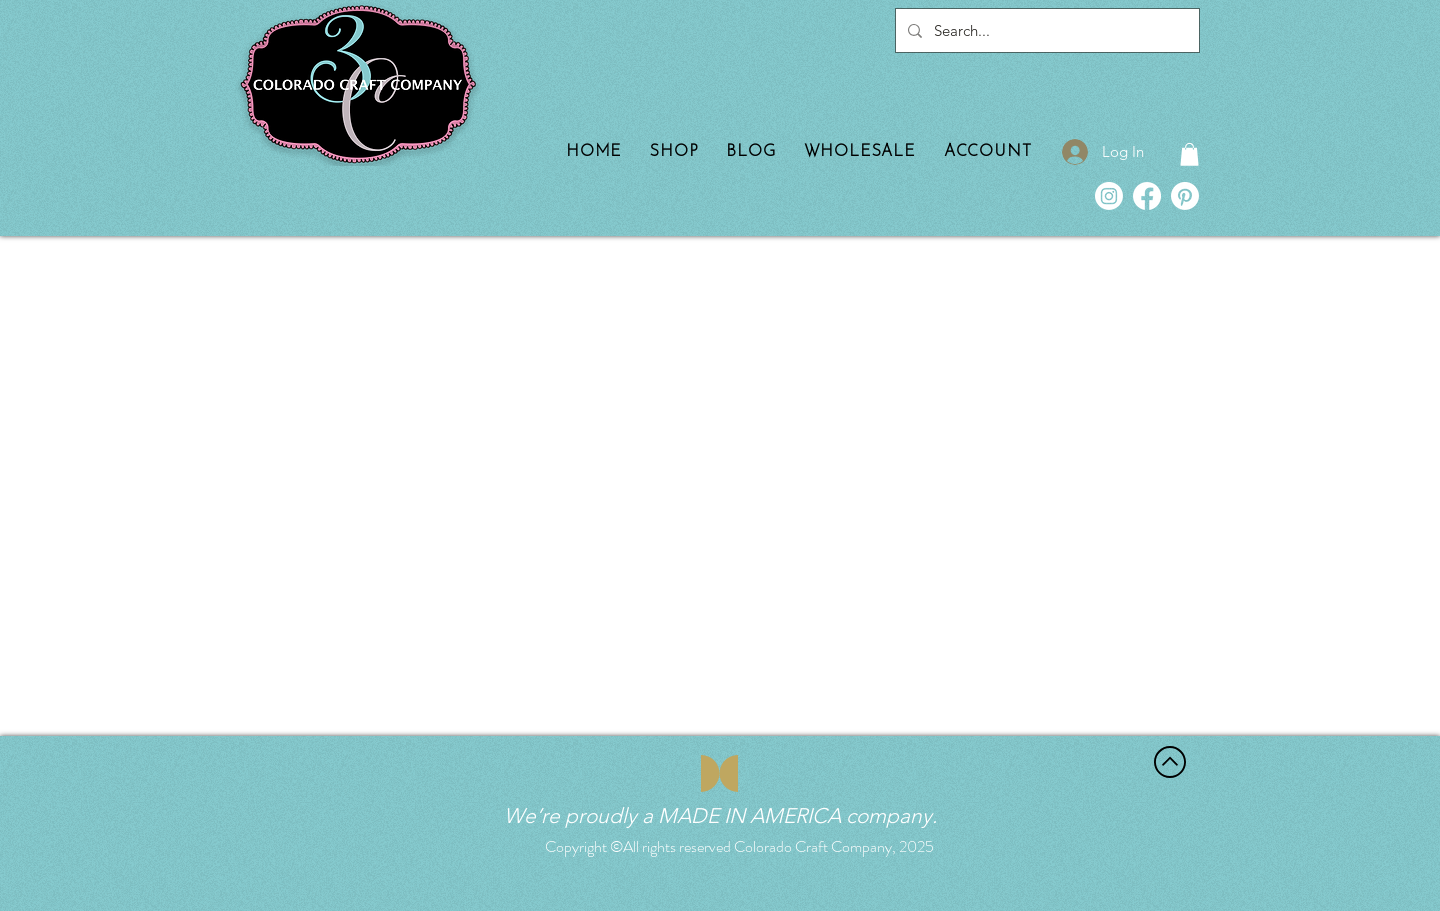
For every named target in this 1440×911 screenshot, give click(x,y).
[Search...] (1045, 30)
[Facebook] (1147, 196)
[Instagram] (1109, 196)
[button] (1189, 154)
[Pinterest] (1185, 196)
